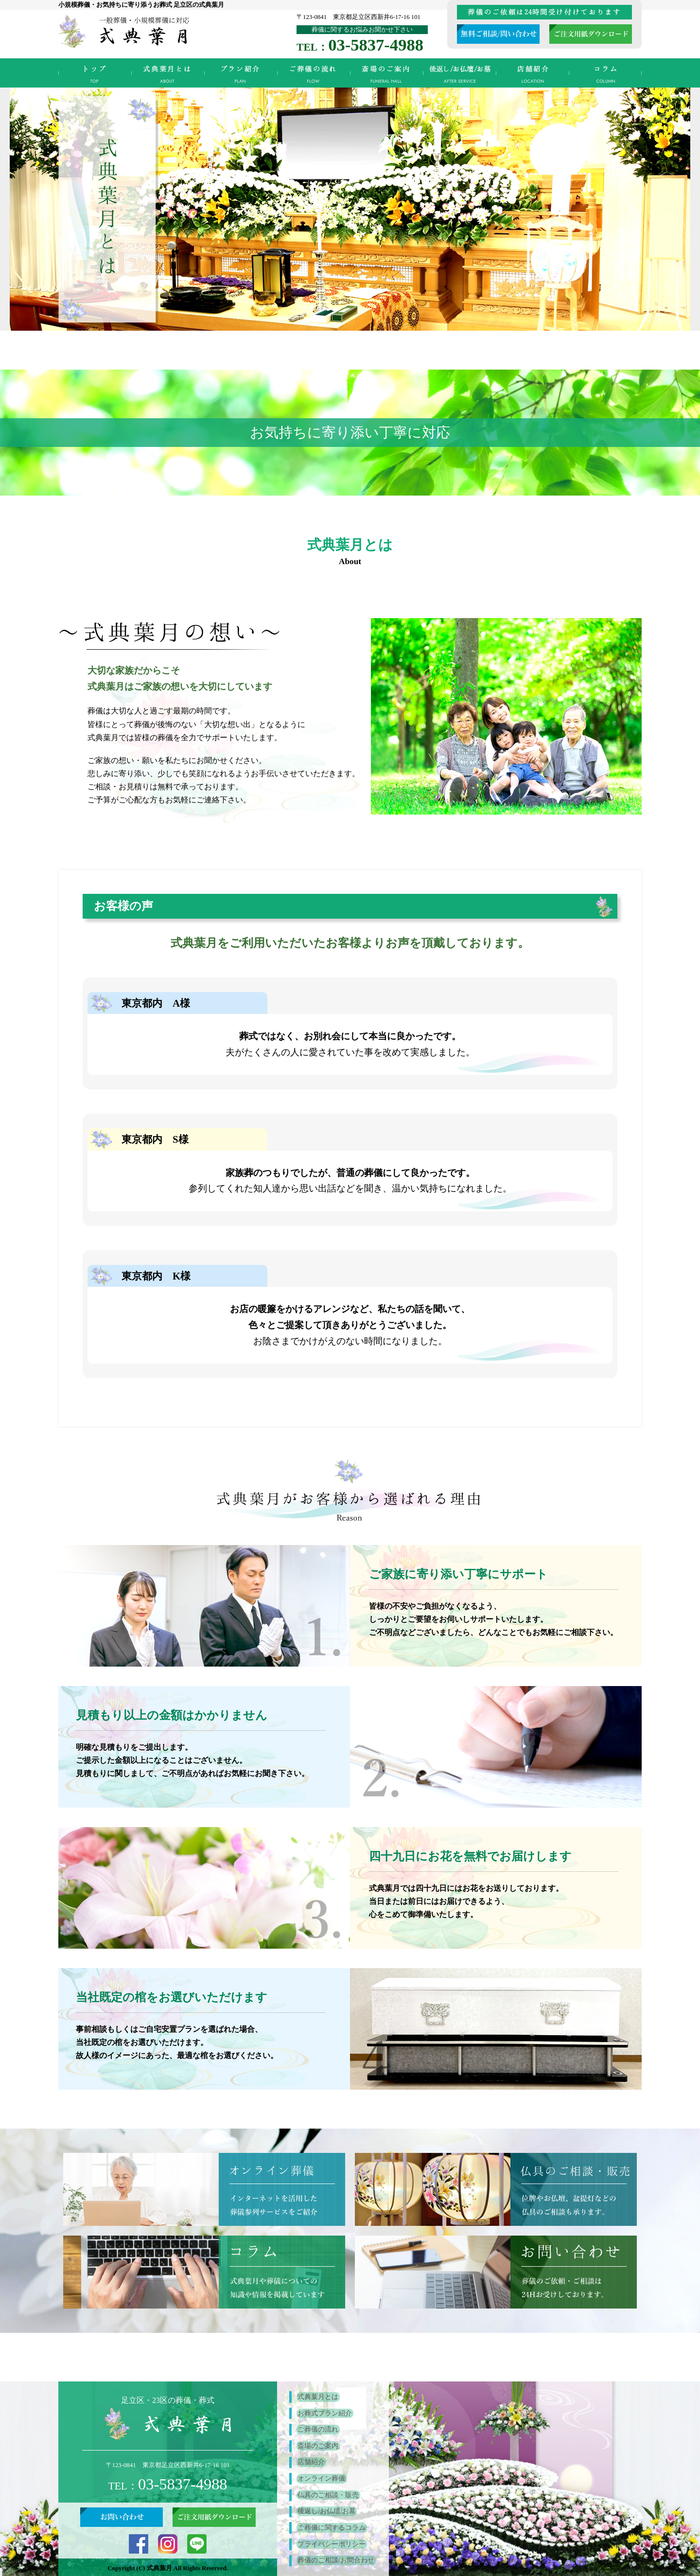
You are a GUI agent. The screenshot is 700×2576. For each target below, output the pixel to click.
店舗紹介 (532, 73)
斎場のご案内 (386, 73)
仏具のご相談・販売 (327, 2494)
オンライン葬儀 (320, 2478)
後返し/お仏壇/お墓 (459, 73)
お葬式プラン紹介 (240, 73)
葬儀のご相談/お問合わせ (335, 2558)
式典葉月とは (167, 73)
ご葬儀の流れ (313, 73)
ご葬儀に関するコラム (605, 73)
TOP (94, 73)
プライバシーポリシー (331, 2542)
